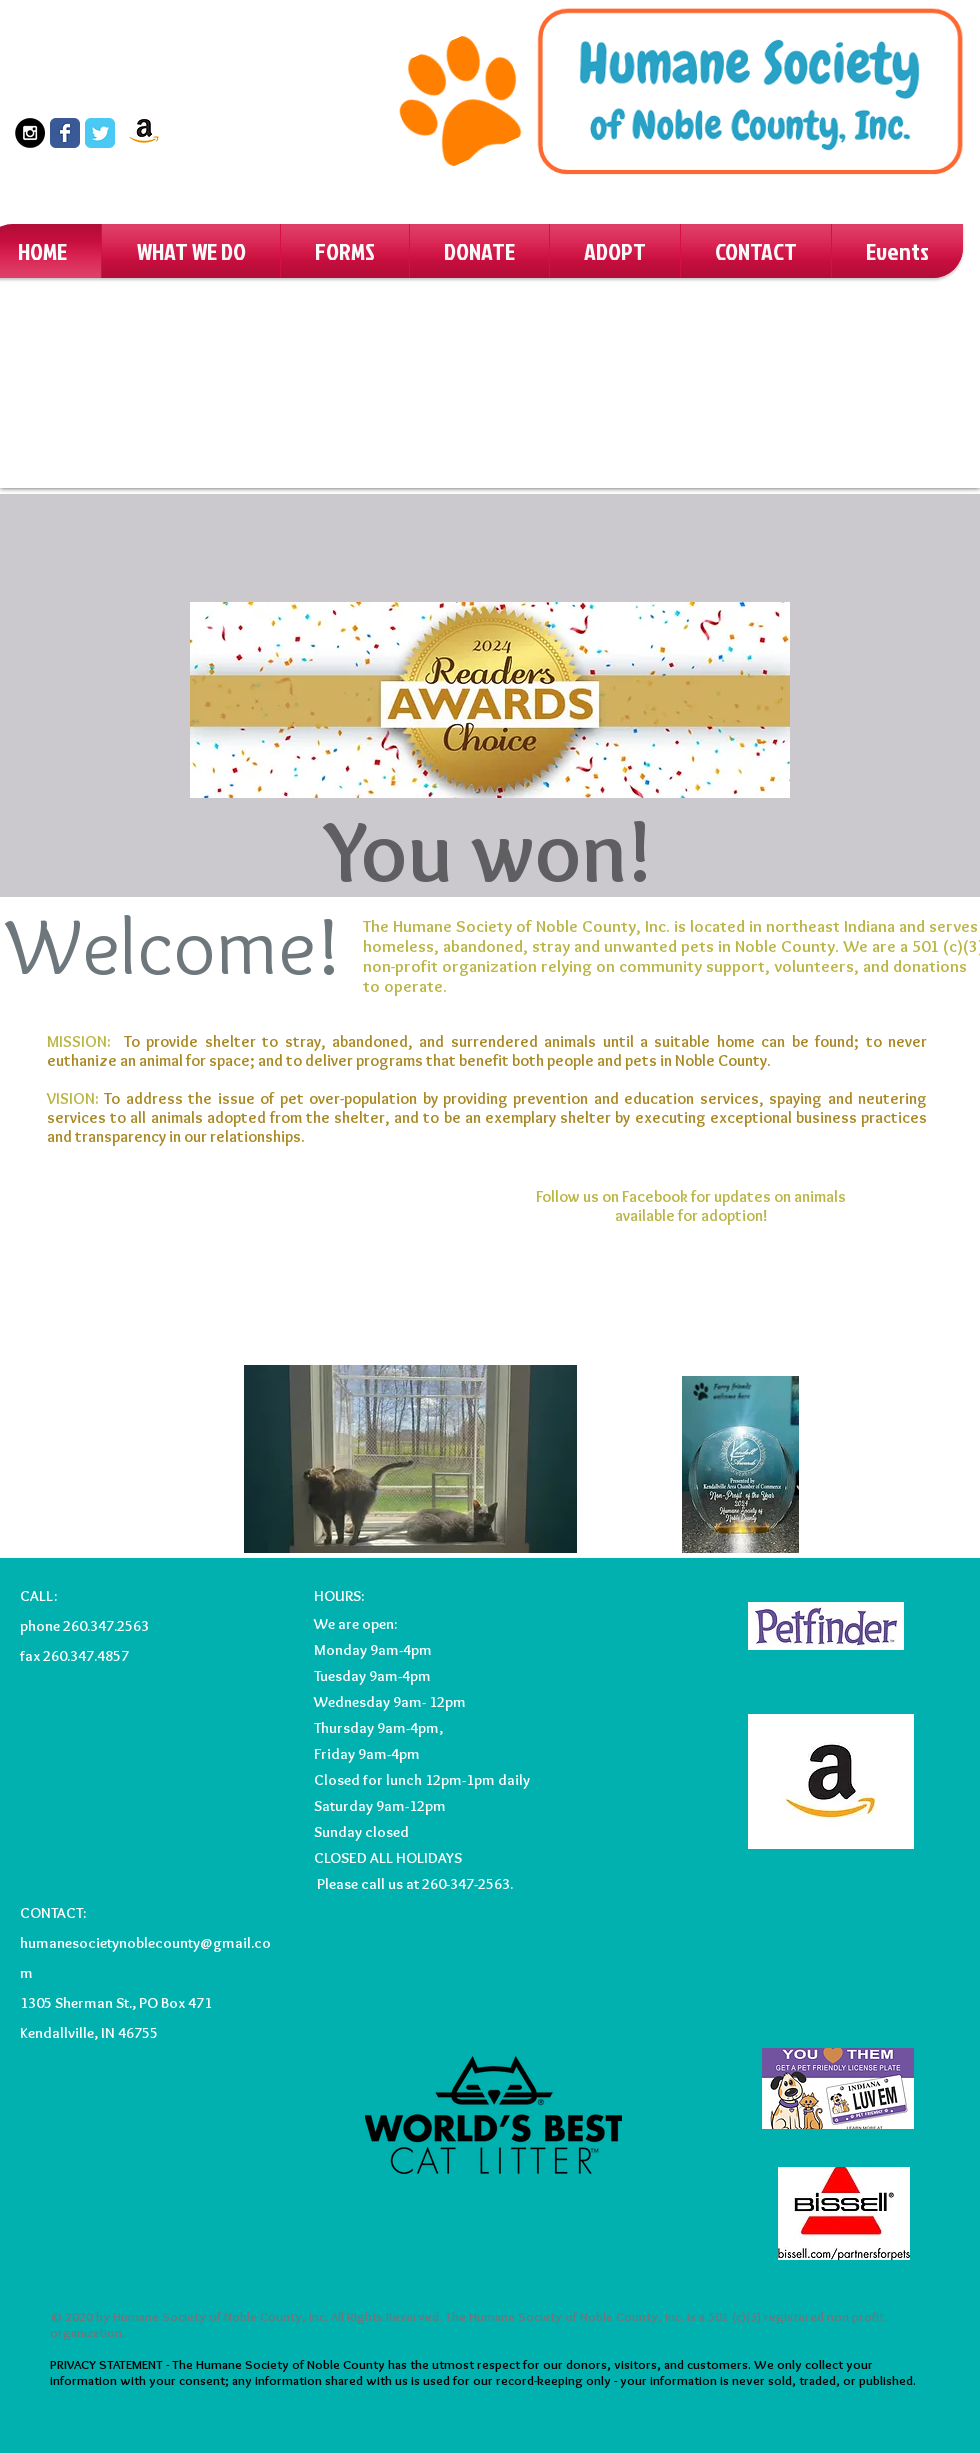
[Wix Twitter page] (100, 133)
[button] (191, 251)
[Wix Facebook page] (65, 133)
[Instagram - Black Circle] (30, 133)
